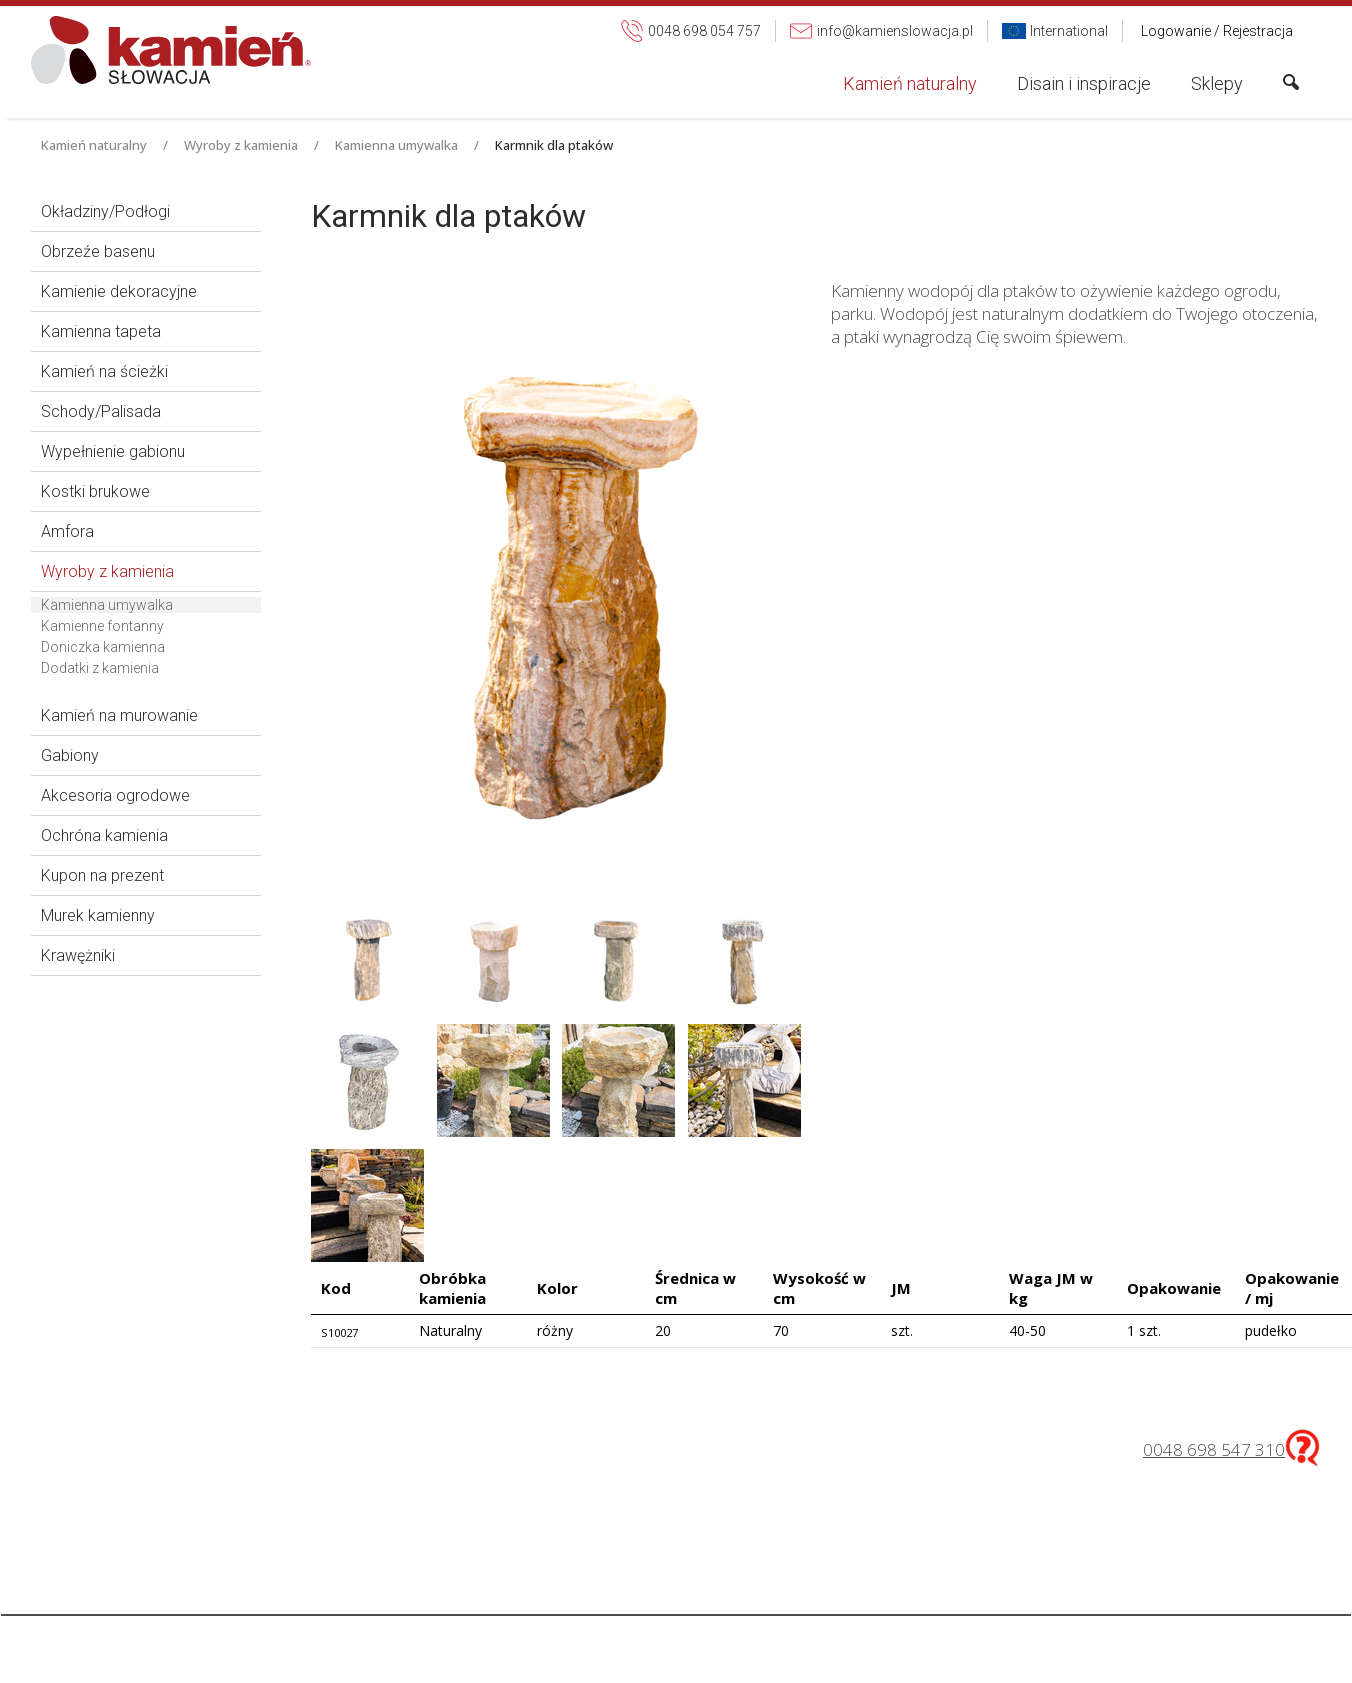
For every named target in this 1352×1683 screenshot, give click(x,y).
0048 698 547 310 (1214, 1449)
